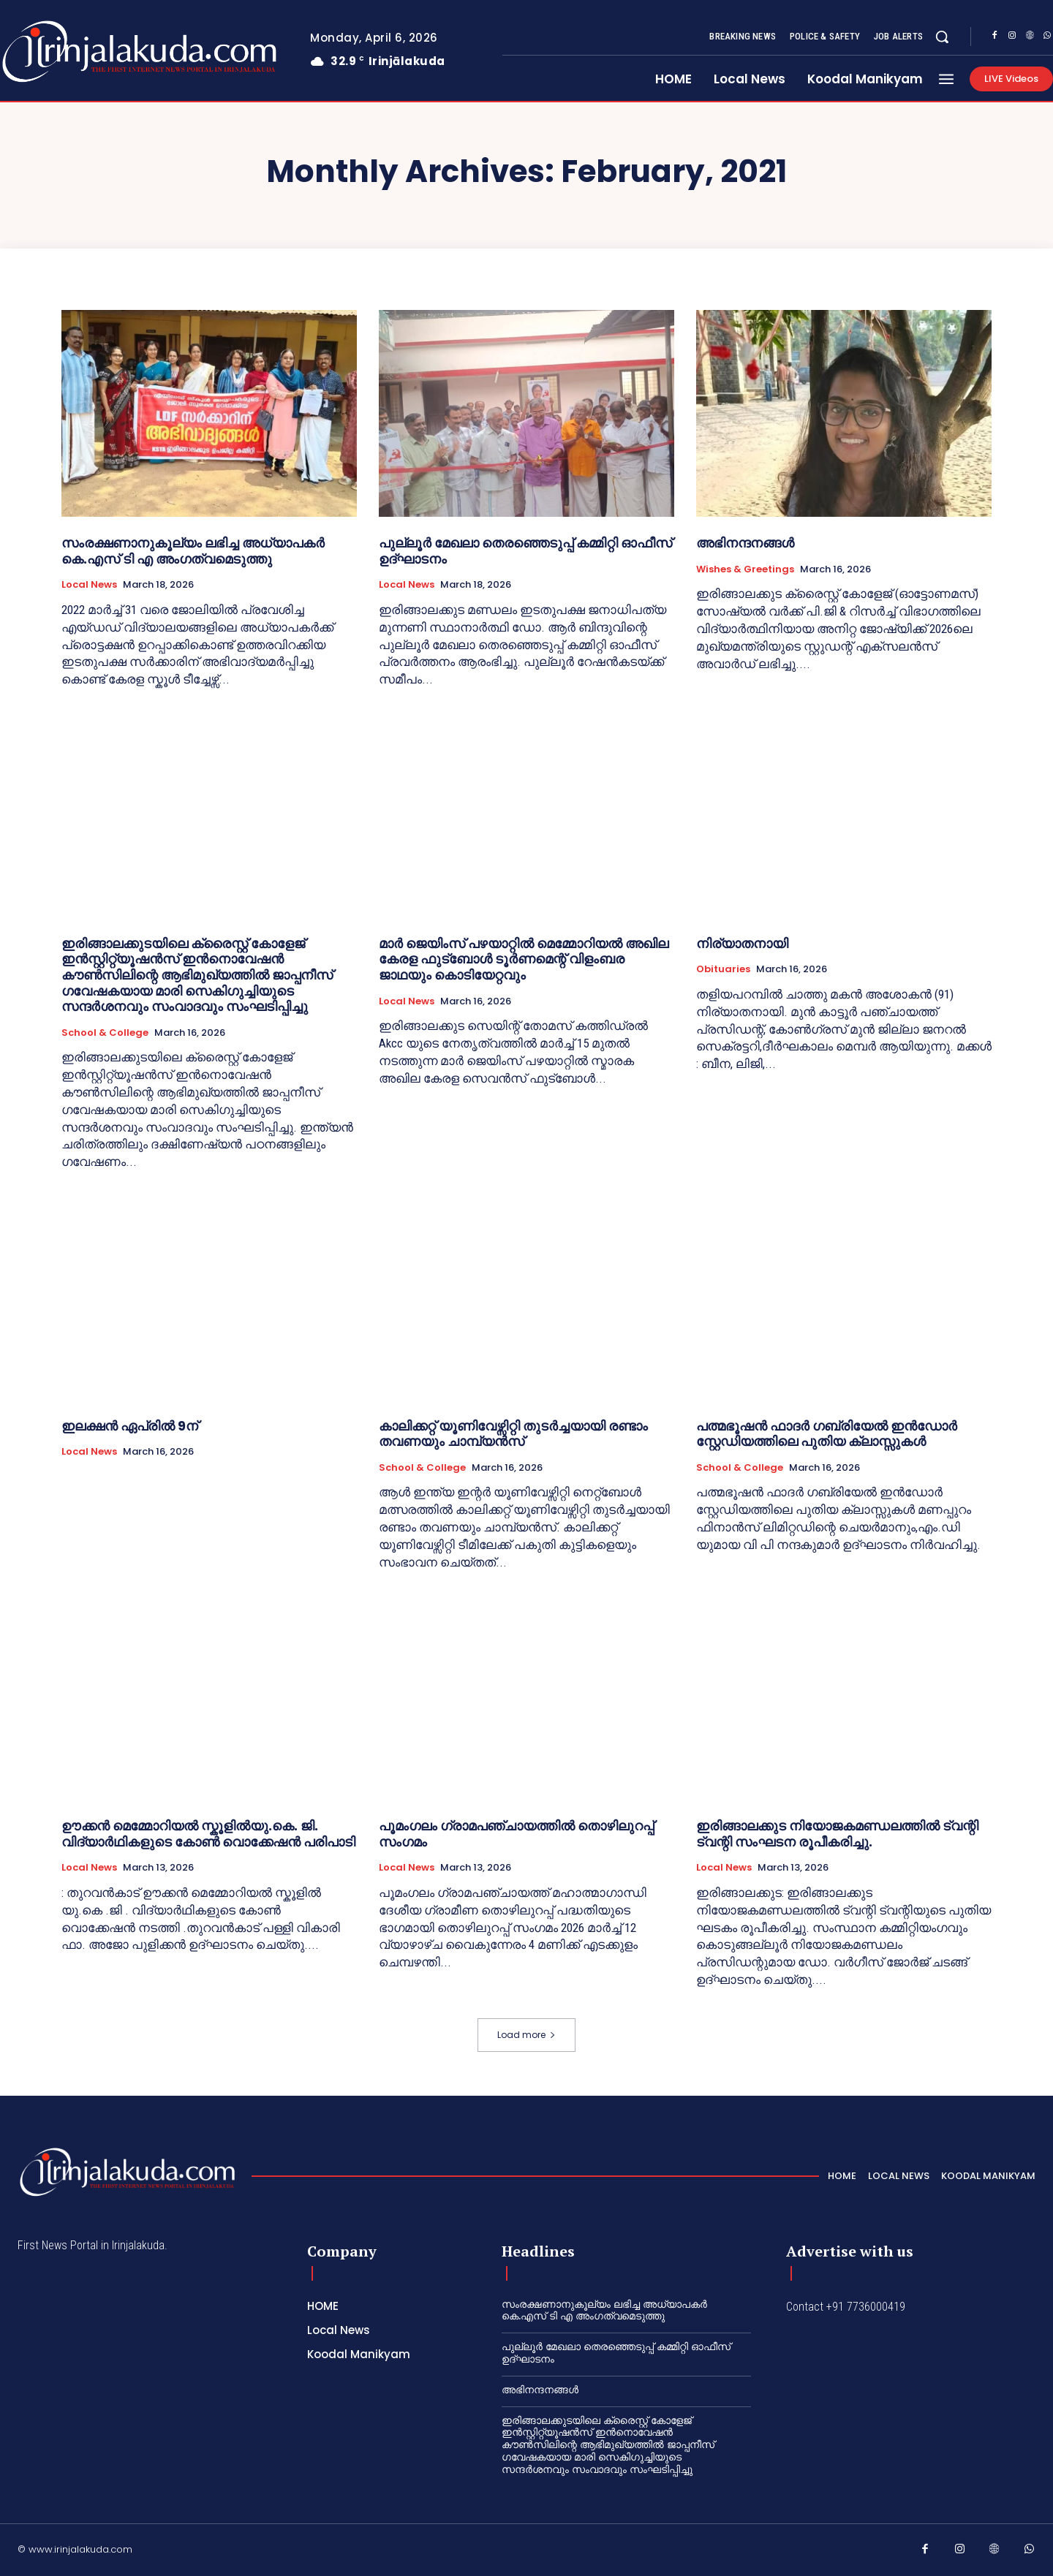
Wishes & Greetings (745, 569)
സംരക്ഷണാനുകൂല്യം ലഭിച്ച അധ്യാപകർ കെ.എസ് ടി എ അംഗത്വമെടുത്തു (193, 551)
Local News (89, 585)
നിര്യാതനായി (742, 943)
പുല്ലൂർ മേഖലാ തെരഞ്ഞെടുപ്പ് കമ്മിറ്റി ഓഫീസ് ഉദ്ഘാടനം (525, 551)
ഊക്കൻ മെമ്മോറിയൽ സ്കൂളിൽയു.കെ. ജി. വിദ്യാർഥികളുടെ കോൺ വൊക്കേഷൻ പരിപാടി (208, 1834)
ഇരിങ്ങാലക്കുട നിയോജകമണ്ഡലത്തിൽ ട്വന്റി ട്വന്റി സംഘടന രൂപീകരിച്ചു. (837, 1834)
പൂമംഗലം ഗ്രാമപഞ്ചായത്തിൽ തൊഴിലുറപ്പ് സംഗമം (516, 1834)
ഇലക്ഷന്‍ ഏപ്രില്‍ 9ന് (129, 1426)
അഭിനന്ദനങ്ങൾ (745, 543)
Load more (526, 2034)
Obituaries (723, 969)
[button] (941, 36)
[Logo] (127, 2172)
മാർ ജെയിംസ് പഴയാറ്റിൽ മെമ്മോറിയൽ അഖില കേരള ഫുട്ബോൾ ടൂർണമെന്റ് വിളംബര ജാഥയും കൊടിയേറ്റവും (523, 959)
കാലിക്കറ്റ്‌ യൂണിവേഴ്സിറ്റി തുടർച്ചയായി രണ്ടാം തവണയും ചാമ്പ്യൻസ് (513, 1434)
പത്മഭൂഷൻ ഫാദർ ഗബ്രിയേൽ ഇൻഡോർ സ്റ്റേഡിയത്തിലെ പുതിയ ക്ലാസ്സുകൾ (826, 1434)
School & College (104, 1033)
